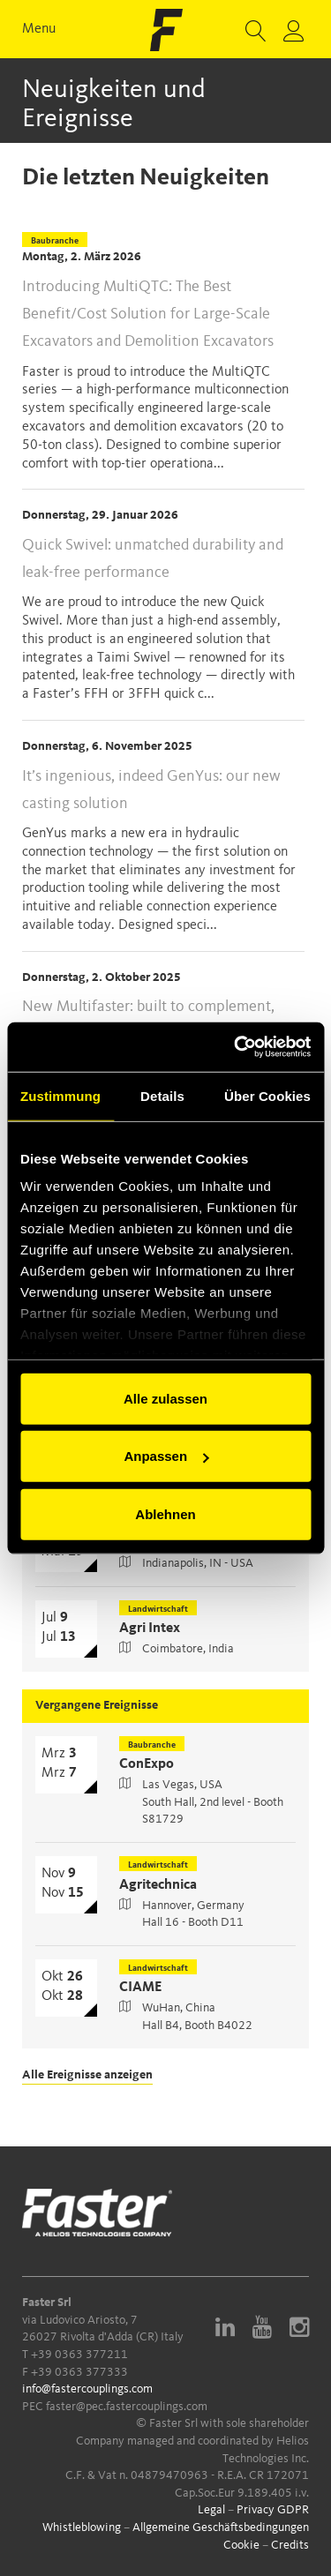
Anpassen (166, 1456)
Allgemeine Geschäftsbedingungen (220, 2527)
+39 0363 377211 (79, 2354)
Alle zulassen (165, 1397)
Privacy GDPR (273, 2510)
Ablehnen (165, 1513)
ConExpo (146, 1764)
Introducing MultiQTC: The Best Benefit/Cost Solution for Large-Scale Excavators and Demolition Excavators (148, 314)
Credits (290, 2545)
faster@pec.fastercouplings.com (126, 2406)
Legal (211, 2510)
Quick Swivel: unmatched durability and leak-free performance (152, 558)
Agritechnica (158, 1885)
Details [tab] (162, 1095)
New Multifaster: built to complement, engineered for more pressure (148, 1020)
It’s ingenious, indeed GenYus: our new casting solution (151, 790)
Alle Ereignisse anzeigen (87, 2075)
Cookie (241, 2545)
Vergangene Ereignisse (96, 1705)
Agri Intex (149, 1628)
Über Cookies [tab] (267, 1095)
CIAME (140, 1988)
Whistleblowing (81, 2527)
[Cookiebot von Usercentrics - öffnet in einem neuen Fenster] (236, 1047)
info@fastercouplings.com (87, 2389)
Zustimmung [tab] (60, 1095)
